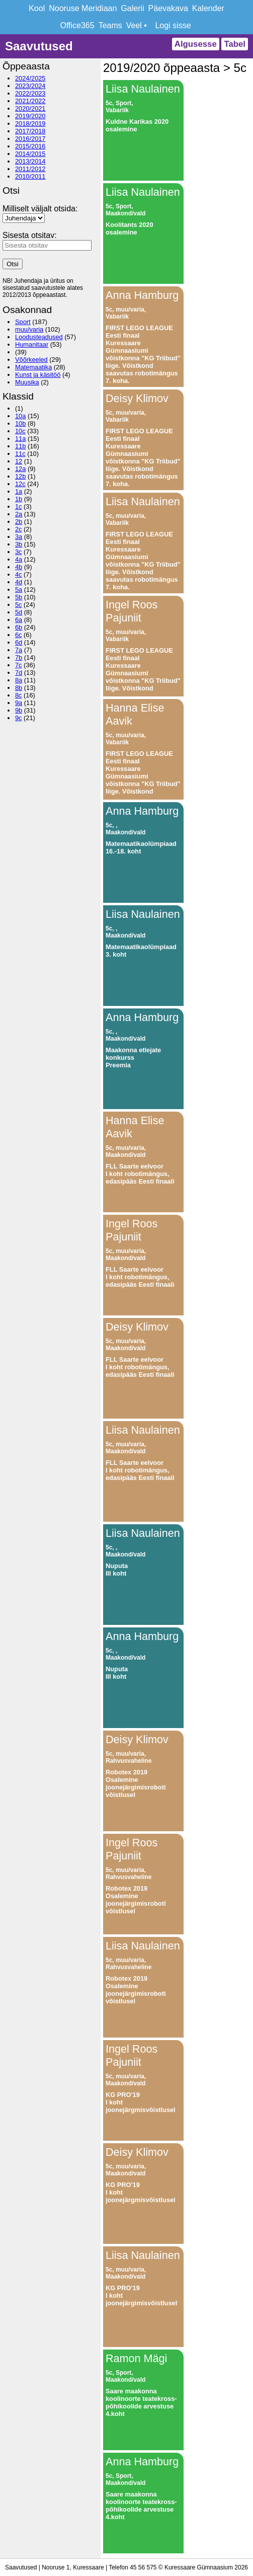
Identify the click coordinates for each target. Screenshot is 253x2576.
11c (20, 453)
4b (18, 567)
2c (18, 529)
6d (18, 642)
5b (18, 597)
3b (18, 544)
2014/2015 (30, 154)
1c (18, 506)
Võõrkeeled (31, 359)
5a (18, 589)
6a (18, 619)
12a (20, 469)
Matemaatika (33, 367)
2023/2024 (30, 86)
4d (18, 582)
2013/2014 (30, 161)
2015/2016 (30, 146)
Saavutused (39, 46)
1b (18, 499)
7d (18, 672)
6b (18, 627)
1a (18, 491)
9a (18, 703)
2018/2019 (30, 123)
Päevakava (168, 8)
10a (20, 416)
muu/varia (29, 329)
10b (20, 423)
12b (20, 476)
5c (18, 604)
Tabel (234, 44)
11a (20, 438)
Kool (37, 8)
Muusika (27, 382)
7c (18, 665)
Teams (110, 25)
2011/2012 (30, 169)
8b (18, 687)
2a (18, 514)
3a (18, 536)
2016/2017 (30, 138)
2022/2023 (30, 93)
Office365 (77, 25)
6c (18, 635)
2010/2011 (30, 176)
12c (20, 484)
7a (18, 650)
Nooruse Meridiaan (83, 8)
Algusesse (196, 44)
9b (18, 710)
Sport (23, 322)
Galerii (132, 8)
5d (18, 612)
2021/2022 (30, 101)
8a (18, 680)
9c (18, 718)
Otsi (13, 264)
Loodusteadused (39, 337)
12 (18, 461)
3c (18, 552)
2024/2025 (30, 78)
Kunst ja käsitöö (37, 374)
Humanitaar (31, 344)
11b (20, 446)
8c (18, 695)
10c (20, 431)
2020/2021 (30, 108)
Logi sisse (173, 25)
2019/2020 (30, 116)
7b (18, 657)
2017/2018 (30, 131)
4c (18, 574)
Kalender (208, 8)
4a (18, 559)
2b (18, 521)
